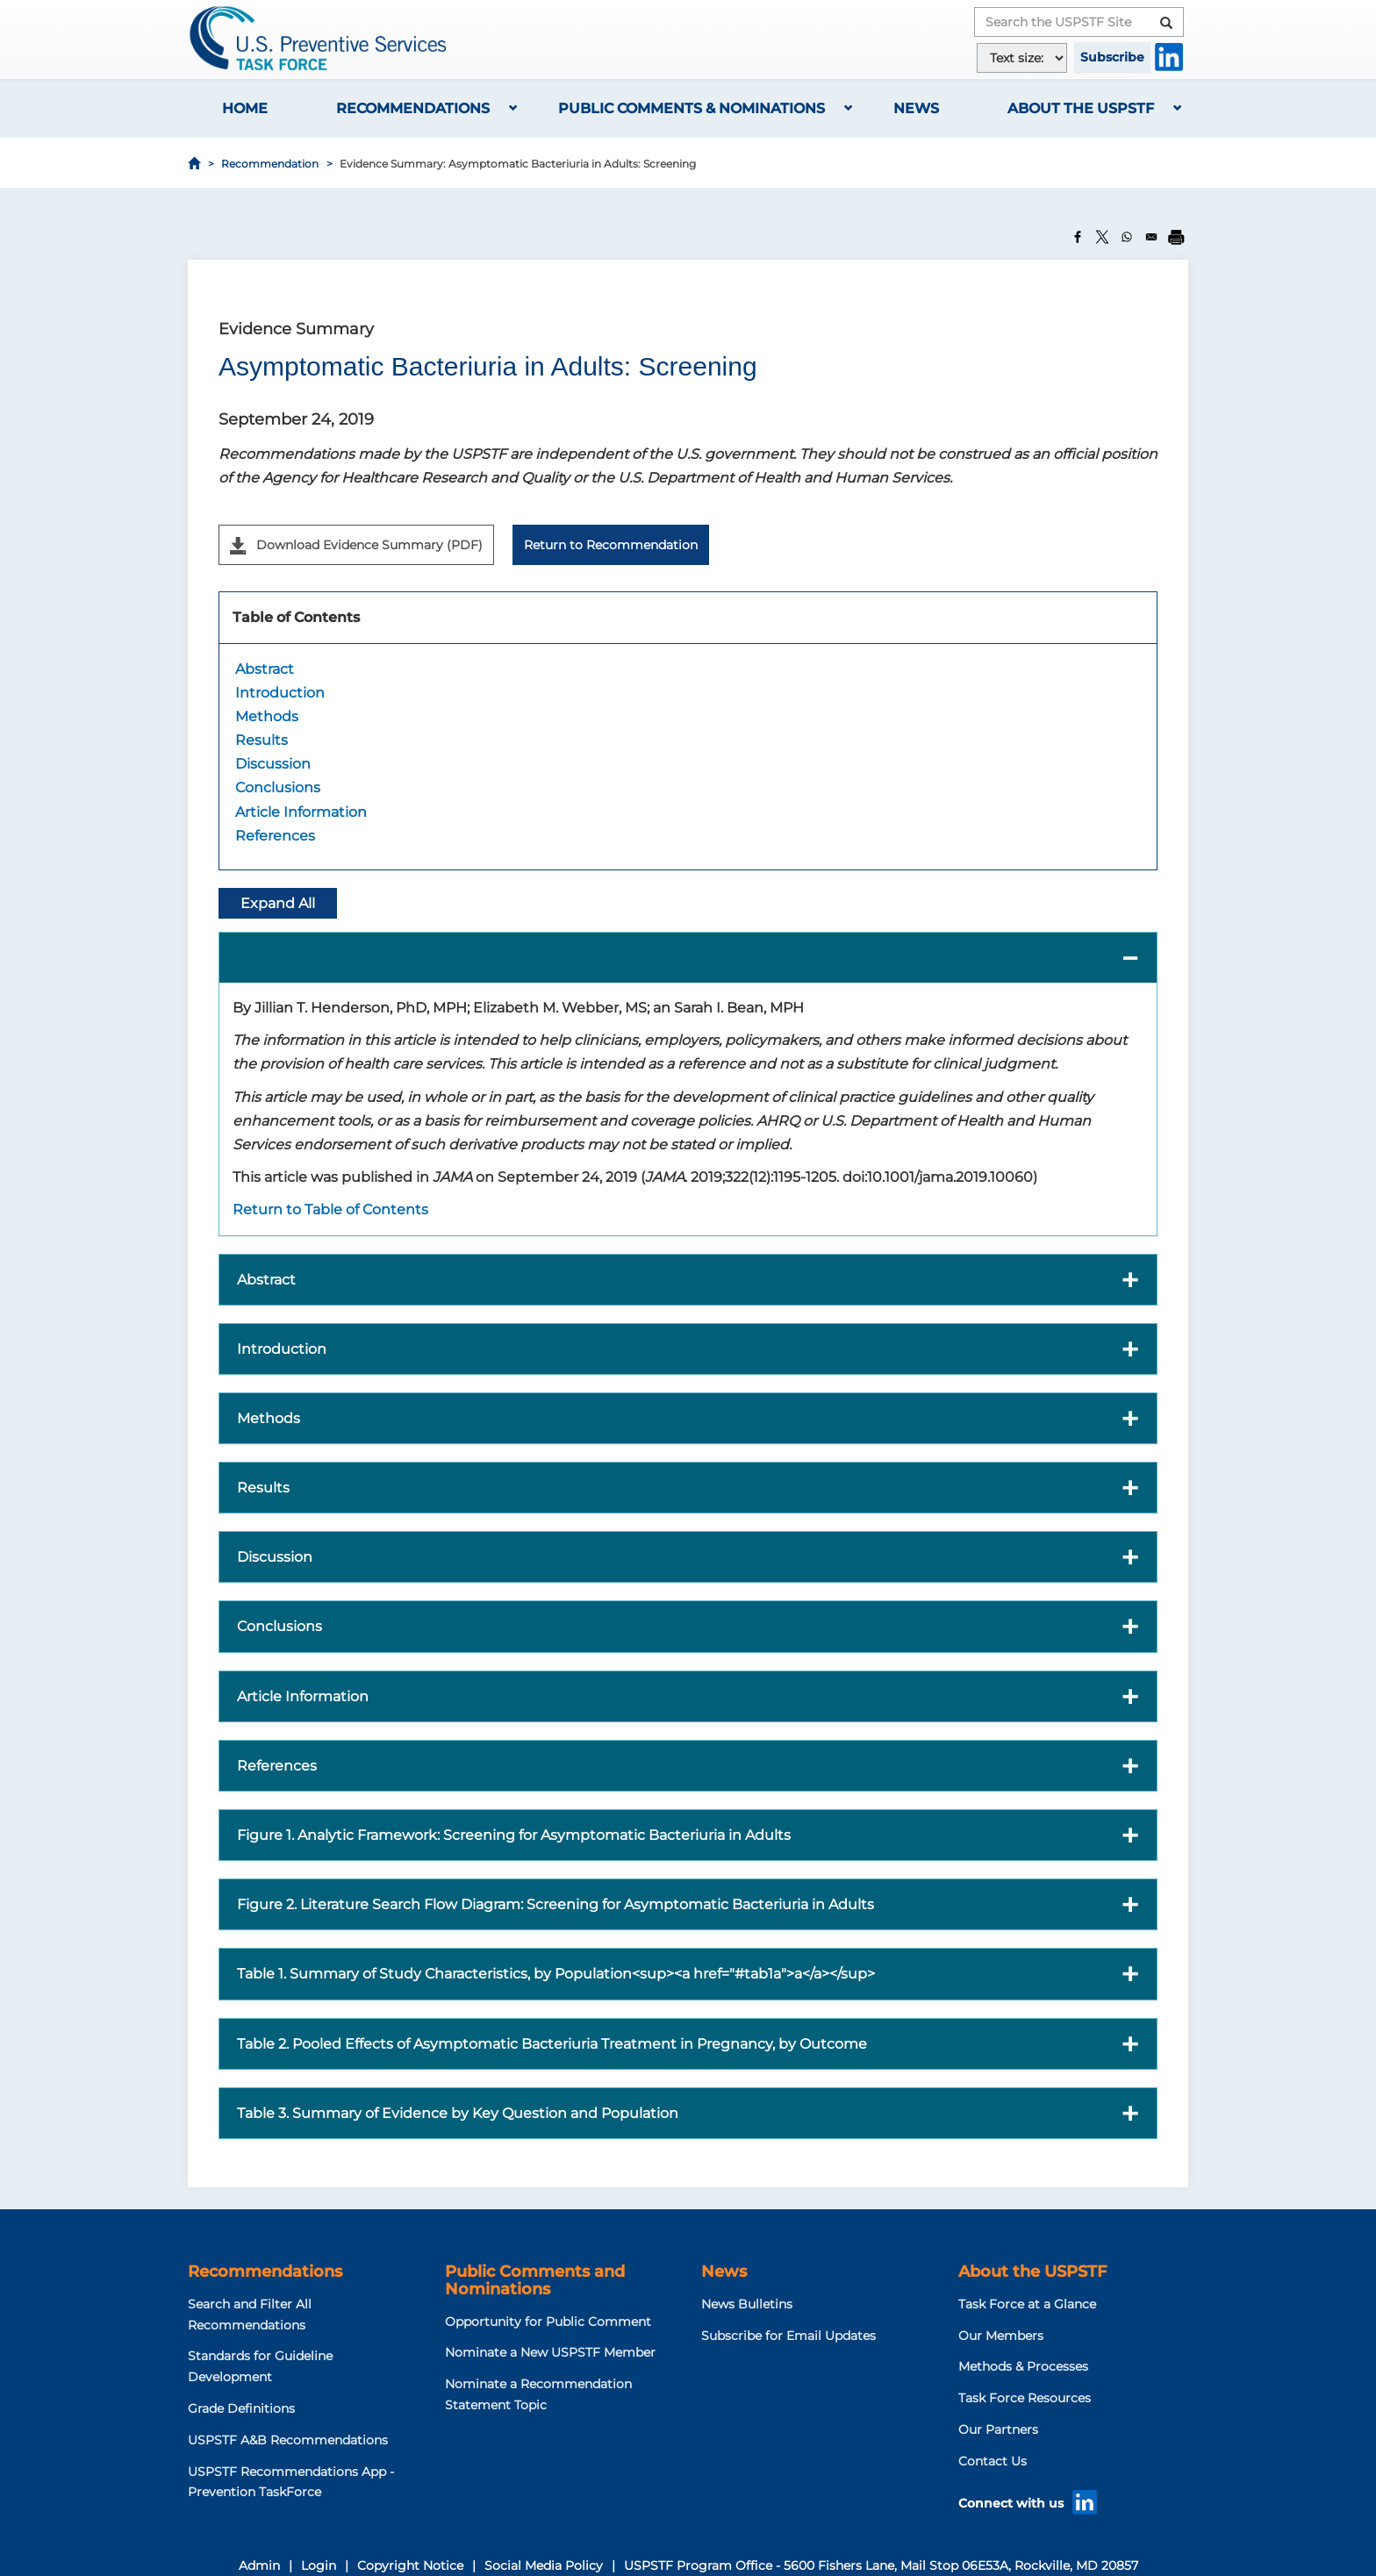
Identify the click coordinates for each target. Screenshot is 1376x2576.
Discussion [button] (274, 1557)
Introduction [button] (281, 1349)
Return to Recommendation (611, 545)
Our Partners (998, 2429)
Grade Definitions (241, 2408)
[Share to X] (1102, 237)
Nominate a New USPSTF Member (550, 2352)
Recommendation (270, 163)
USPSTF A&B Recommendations (288, 2440)
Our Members (1000, 2335)
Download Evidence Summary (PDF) (356, 546)
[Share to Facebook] (1077, 237)
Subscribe (1112, 57)
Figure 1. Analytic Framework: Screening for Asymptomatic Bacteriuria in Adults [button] (514, 1835)
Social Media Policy (543, 2565)
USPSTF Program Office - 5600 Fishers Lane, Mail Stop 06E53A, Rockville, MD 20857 (881, 2565)
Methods (266, 716)
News (916, 108)
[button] (688, 958)
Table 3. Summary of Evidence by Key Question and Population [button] (457, 2113)
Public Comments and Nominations (535, 2280)
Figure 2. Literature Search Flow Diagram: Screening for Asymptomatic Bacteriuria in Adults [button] (555, 1904)
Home (245, 108)
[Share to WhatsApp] (1127, 237)
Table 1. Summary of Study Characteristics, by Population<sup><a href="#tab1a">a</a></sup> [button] (556, 1973)
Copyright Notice (410, 2565)
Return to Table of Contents (330, 1209)
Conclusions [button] (279, 1626)
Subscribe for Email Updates (788, 2335)
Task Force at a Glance (1027, 2304)
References (275, 835)
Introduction (280, 692)
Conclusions (277, 787)
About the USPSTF (1080, 108)
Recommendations (413, 108)
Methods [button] (268, 1418)
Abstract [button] (266, 1279)
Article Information (301, 812)
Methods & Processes (1023, 2366)
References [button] (277, 1765)
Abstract (264, 669)
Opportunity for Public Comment (548, 2321)
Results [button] (263, 1487)
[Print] (1176, 237)
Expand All (277, 903)
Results (261, 740)
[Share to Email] (1151, 237)
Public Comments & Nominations (691, 108)
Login (318, 2565)
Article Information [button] (303, 1696)
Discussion (273, 763)
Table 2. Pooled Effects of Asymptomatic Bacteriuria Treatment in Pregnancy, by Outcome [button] (552, 2044)
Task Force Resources (1024, 2398)
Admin (259, 2565)
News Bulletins (746, 2304)
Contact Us (992, 2461)
